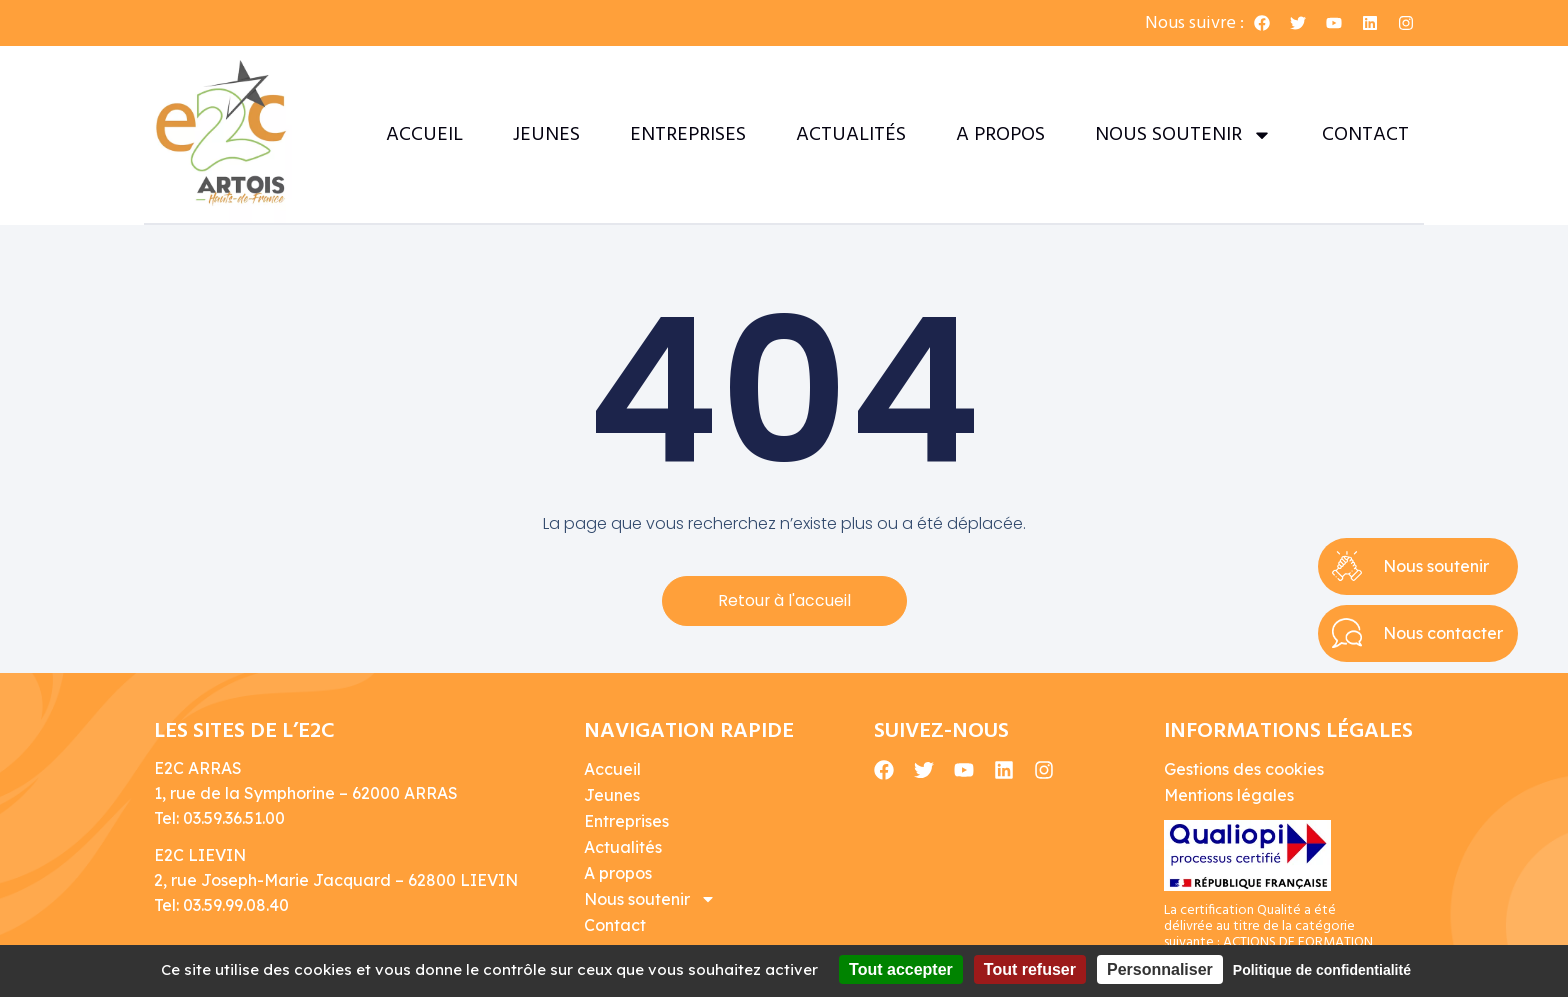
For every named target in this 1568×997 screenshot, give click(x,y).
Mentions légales (1229, 795)
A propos (1000, 135)
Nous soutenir (1183, 135)
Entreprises (688, 135)
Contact (1365, 135)
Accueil (424, 135)
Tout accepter (901, 969)
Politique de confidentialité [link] (1322, 970)
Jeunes (546, 135)
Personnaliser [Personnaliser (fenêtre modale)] (1160, 969)
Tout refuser (1030, 969)
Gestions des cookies (1244, 769)
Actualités (851, 135)
